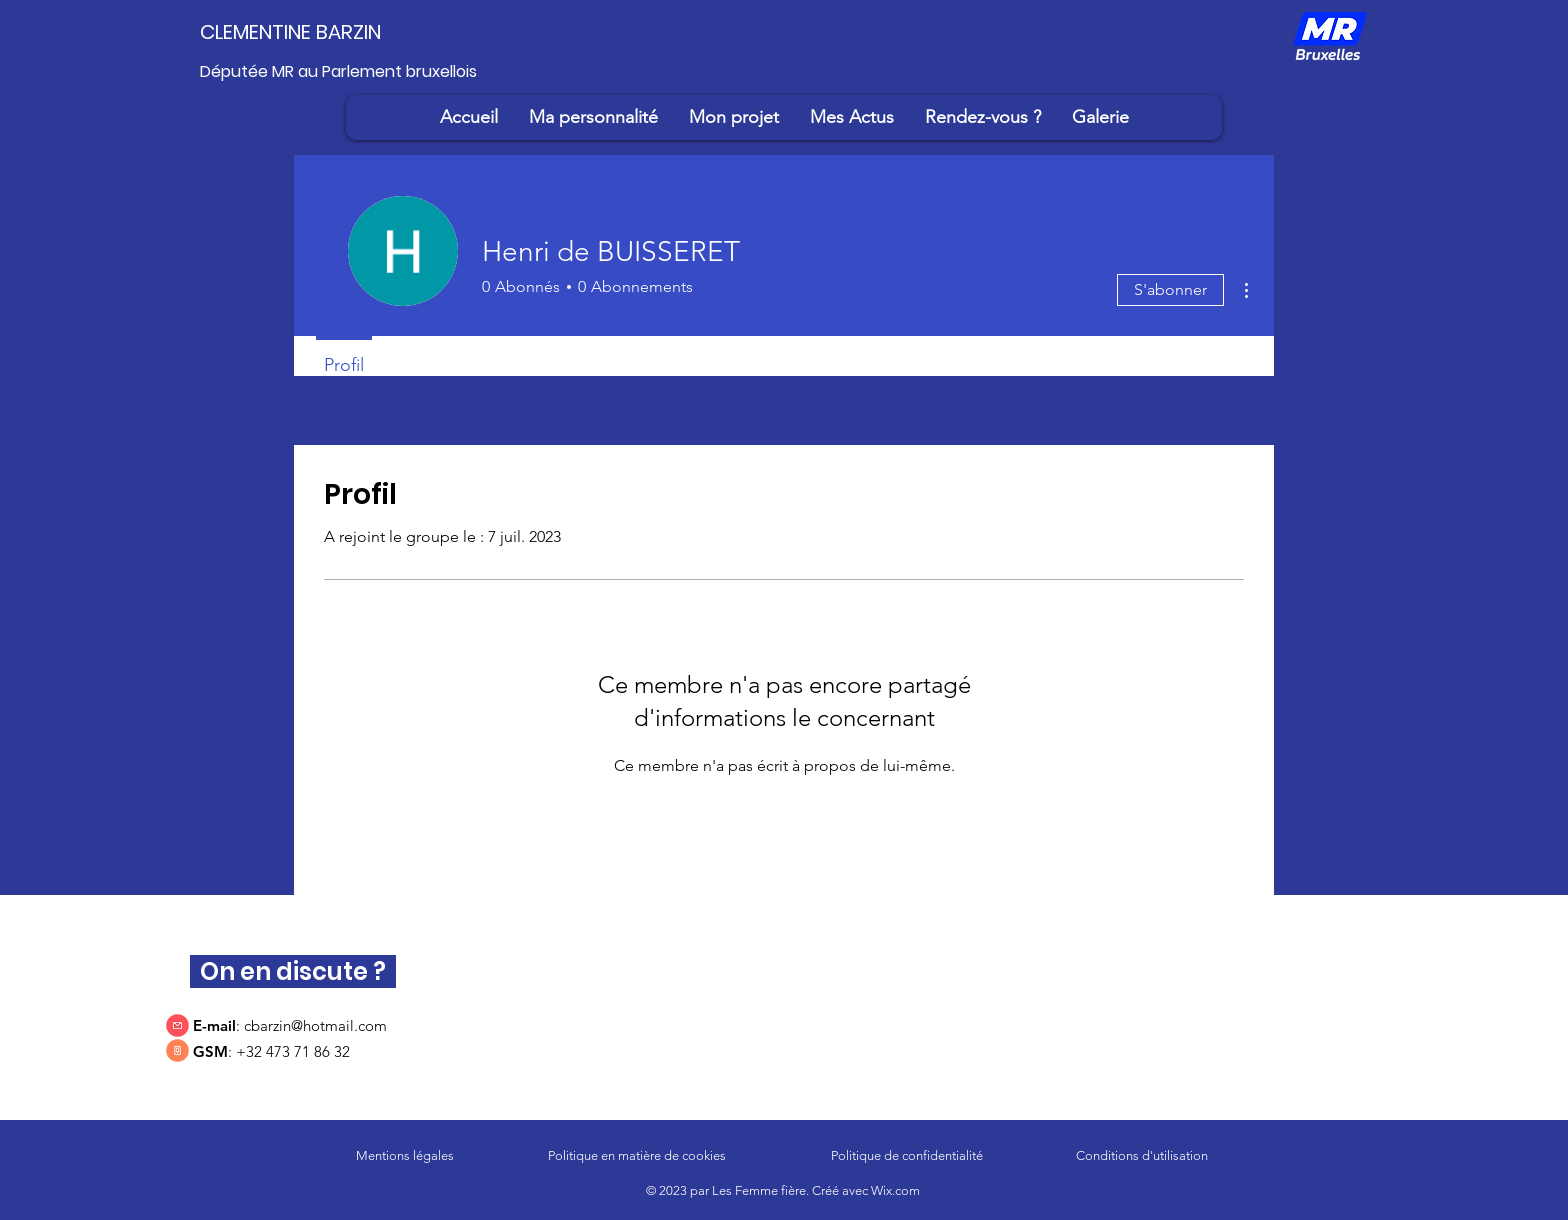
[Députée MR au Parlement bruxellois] (350, 72)
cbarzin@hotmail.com (315, 1025)
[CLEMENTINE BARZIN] (320, 32)
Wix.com (895, 1190)
